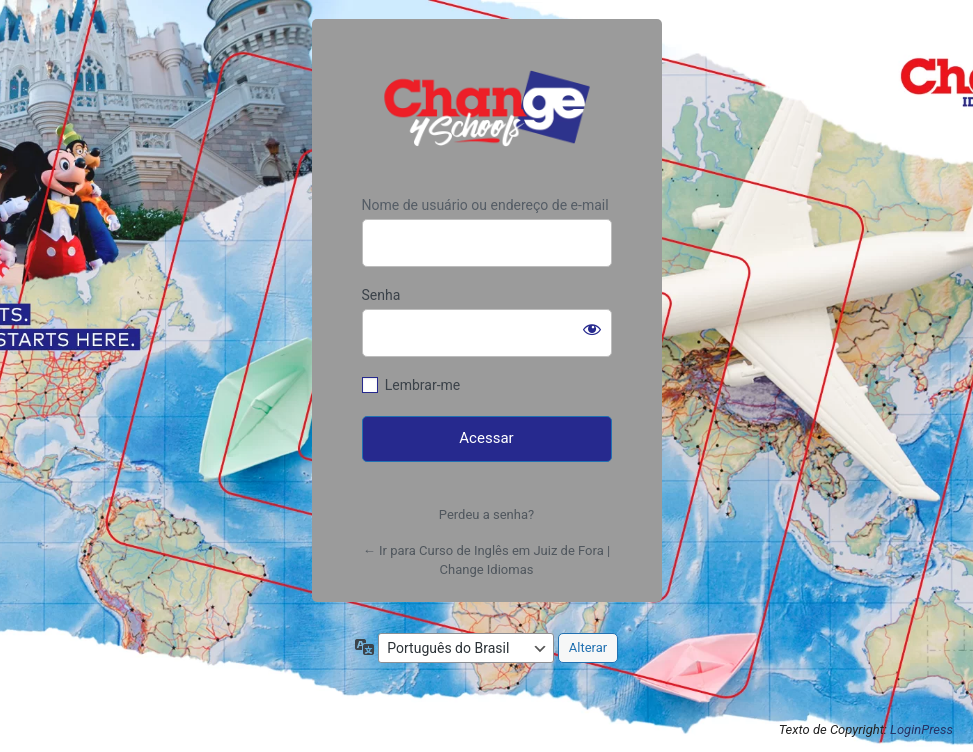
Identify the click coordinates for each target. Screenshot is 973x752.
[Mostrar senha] (592, 329)
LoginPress (921, 729)
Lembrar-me (423, 385)
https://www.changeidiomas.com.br (487, 108)
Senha (381, 295)
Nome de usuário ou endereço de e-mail (485, 205)
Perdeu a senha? (486, 514)
